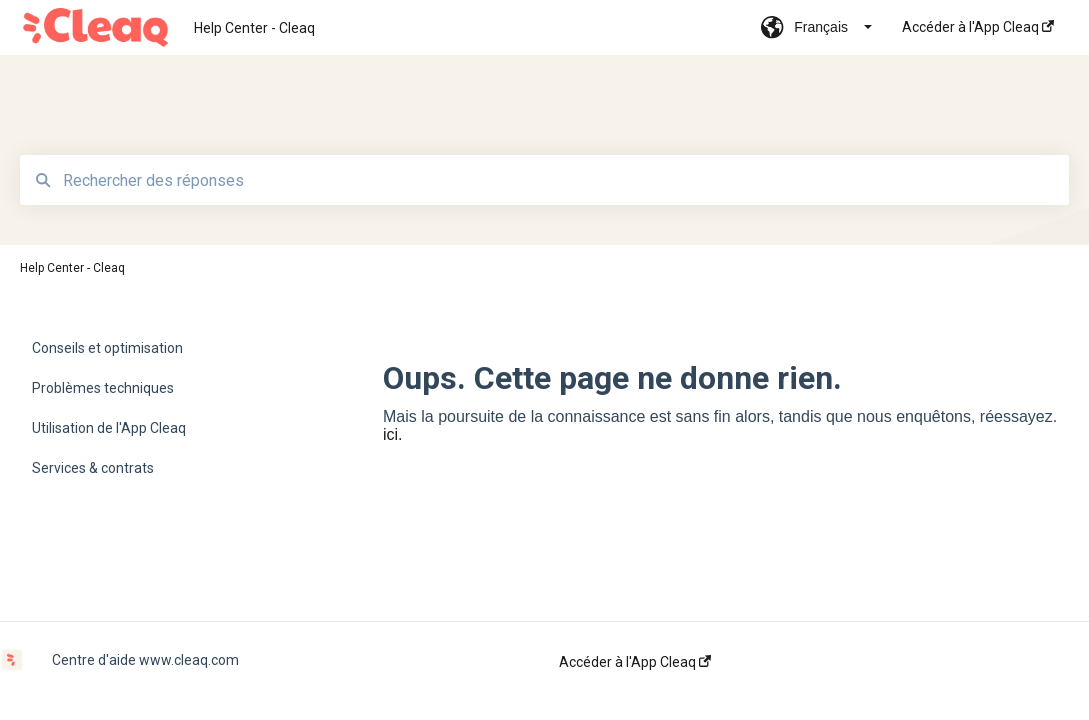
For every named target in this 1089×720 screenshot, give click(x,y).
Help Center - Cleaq (254, 28)
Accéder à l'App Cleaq (635, 662)
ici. (393, 434)
